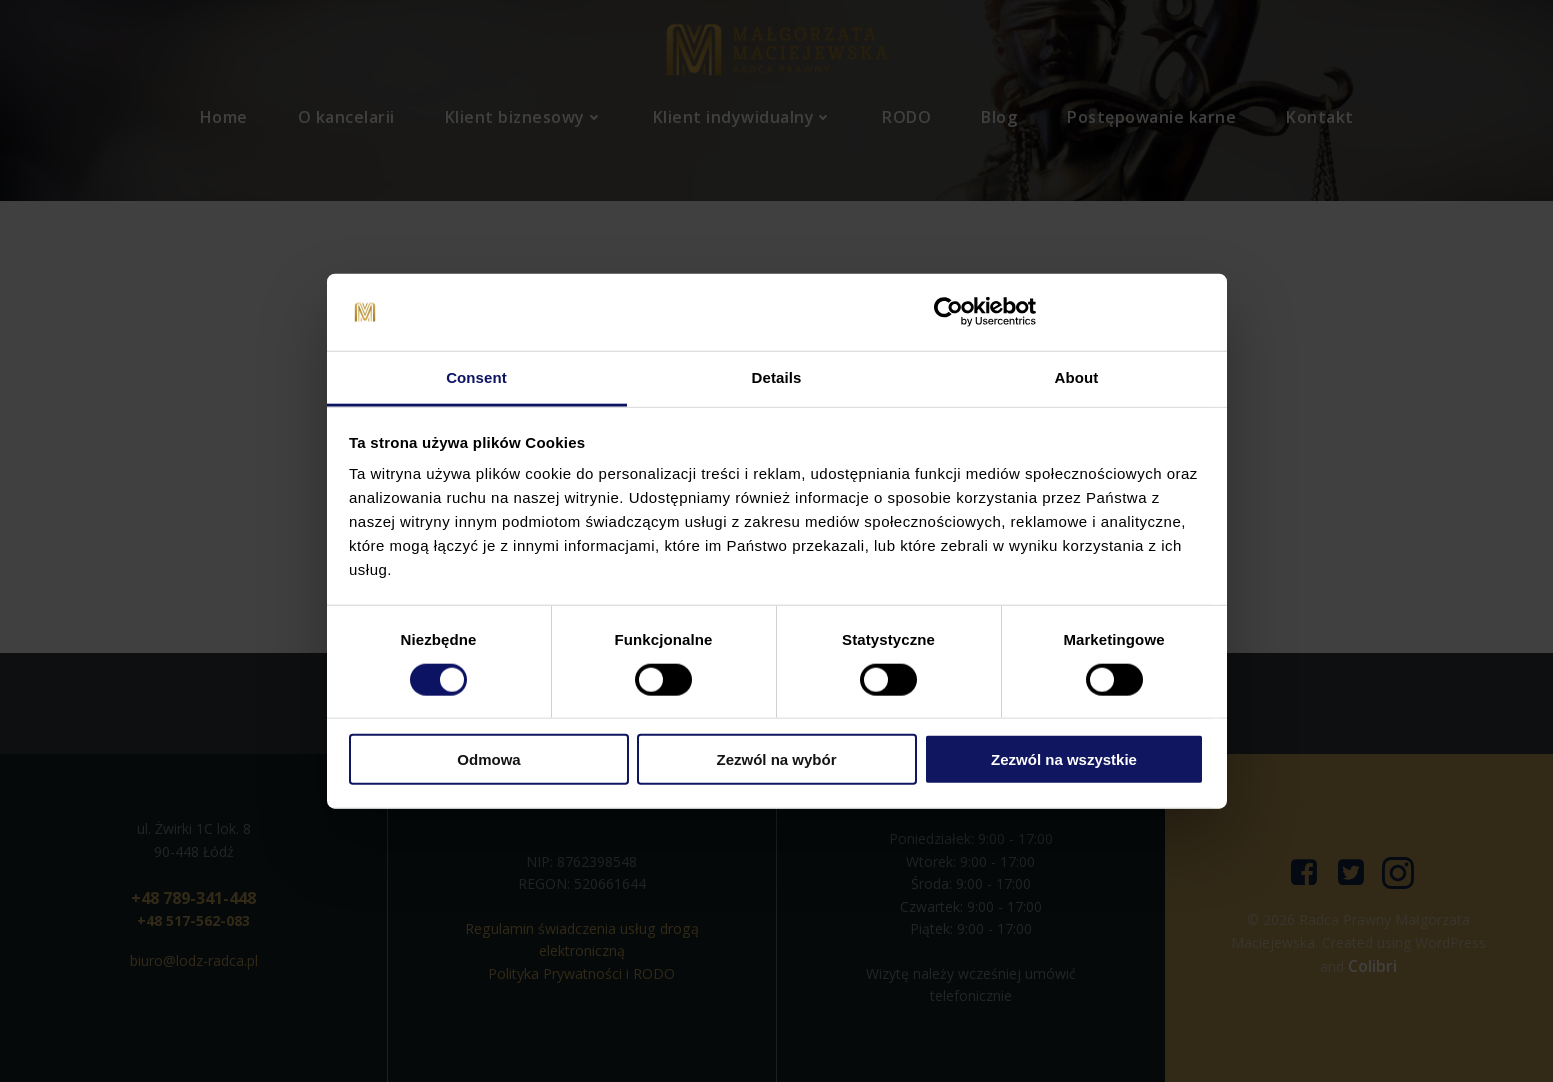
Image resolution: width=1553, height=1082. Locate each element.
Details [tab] (777, 377)
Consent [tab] (476, 377)
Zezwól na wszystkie (1064, 759)
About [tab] (1077, 377)
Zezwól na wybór (776, 759)
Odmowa (488, 759)
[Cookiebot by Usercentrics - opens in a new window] (948, 312)
